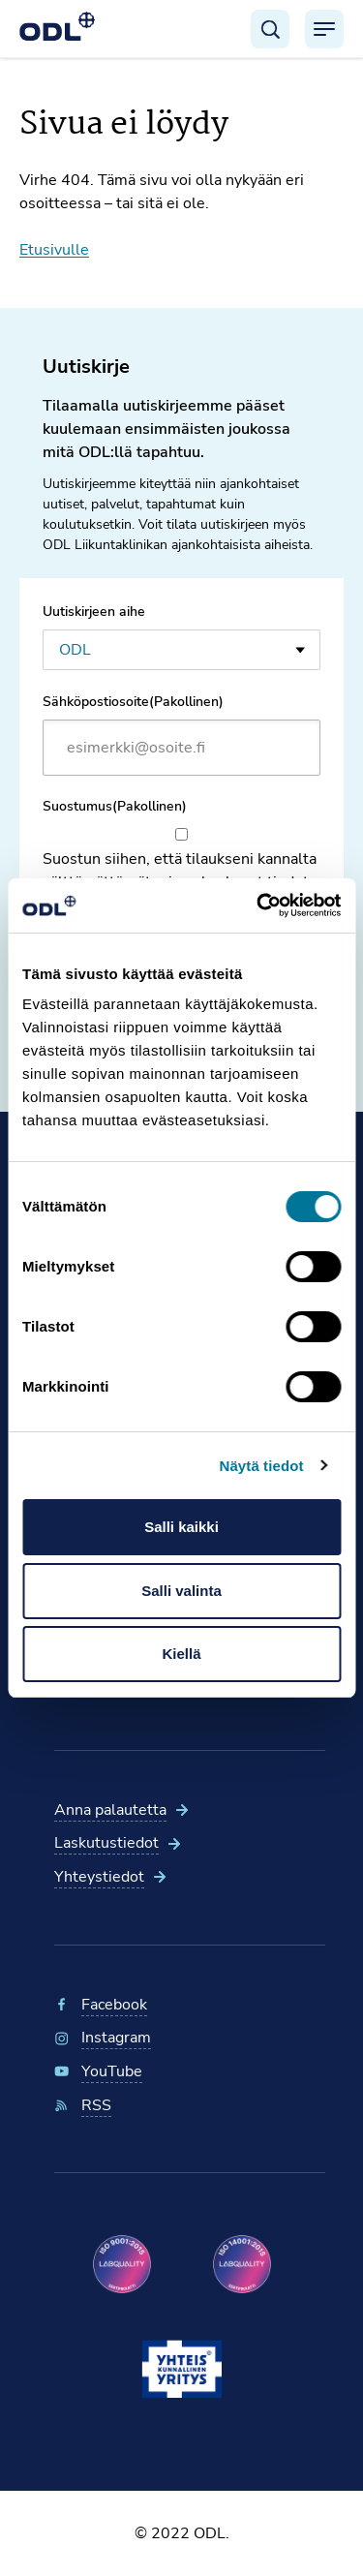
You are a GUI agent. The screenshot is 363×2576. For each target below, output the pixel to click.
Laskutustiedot (106, 1843)
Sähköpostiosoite (133, 701)
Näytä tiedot (262, 1465)
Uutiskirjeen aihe (94, 611)
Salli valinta (181, 1590)
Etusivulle (54, 250)
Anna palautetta (110, 1810)
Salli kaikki (181, 1526)
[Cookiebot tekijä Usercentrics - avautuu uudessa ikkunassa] (258, 905)
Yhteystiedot (99, 1876)
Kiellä (181, 1653)
